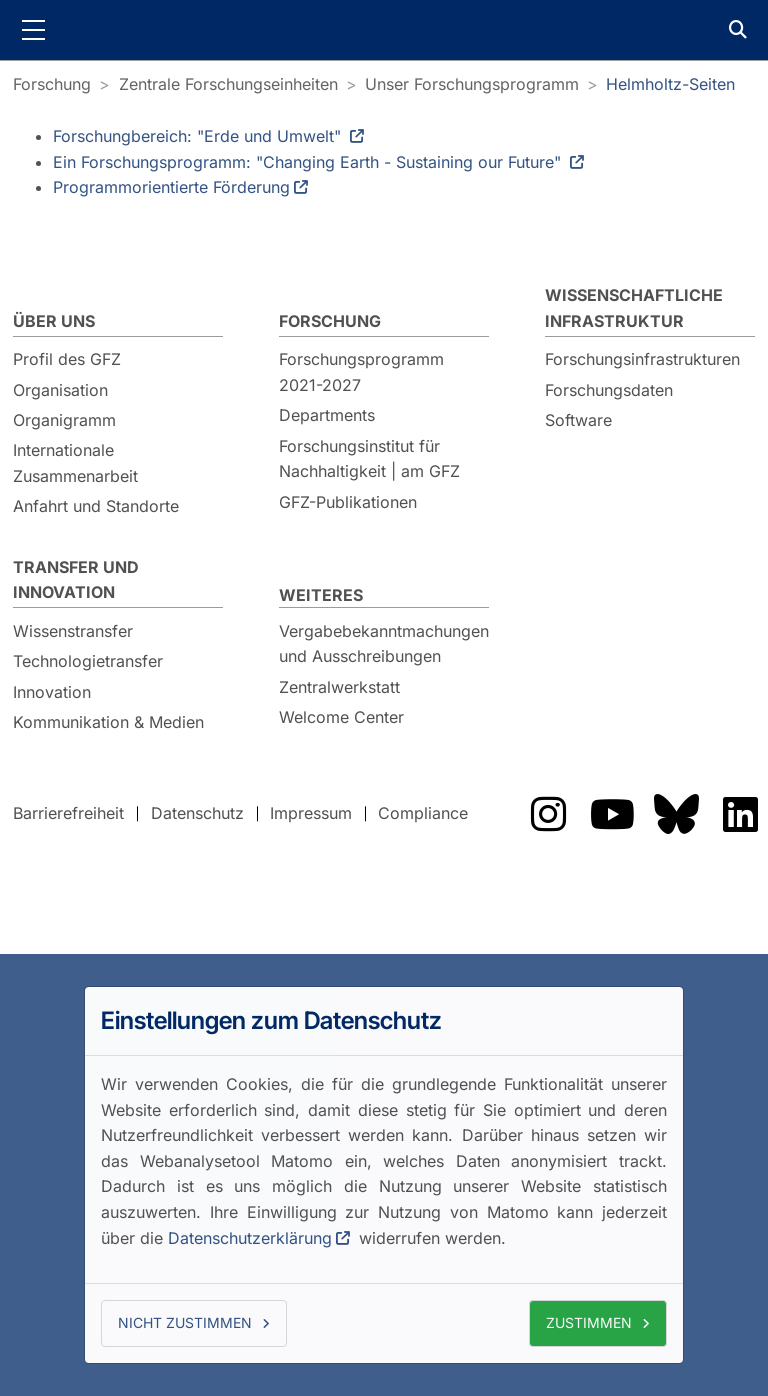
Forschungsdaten (609, 390)
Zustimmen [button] (589, 1322)
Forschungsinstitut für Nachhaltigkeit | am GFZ (369, 459)
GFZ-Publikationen (348, 502)
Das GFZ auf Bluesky (676, 814)
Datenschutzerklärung (250, 1238)
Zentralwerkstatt (339, 687)
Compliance (423, 813)
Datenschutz (197, 813)
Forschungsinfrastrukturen (642, 359)
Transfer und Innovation (76, 580)
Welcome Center (341, 717)
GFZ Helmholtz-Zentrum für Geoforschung (384, 30)
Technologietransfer (88, 661)
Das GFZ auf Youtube (612, 814)
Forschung (52, 84)
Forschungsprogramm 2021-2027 (361, 372)
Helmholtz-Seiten (670, 84)
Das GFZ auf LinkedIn (740, 814)
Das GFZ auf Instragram (548, 814)
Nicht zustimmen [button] (185, 1322)
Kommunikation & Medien (108, 722)
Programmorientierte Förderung (171, 187)
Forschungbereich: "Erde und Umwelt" (199, 136)
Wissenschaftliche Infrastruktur (634, 308)
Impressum (311, 813)
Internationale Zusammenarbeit (75, 463)
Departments (327, 415)
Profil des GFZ (67, 359)
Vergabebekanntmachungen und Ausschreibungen (384, 644)
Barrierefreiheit (68, 813)
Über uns (54, 321)
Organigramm (64, 420)
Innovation (52, 692)
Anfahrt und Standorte (96, 506)
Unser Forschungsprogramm (472, 84)
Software (578, 420)
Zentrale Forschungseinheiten (228, 84)
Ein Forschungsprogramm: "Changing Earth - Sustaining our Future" (309, 162)
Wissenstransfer (73, 631)
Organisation (60, 390)
